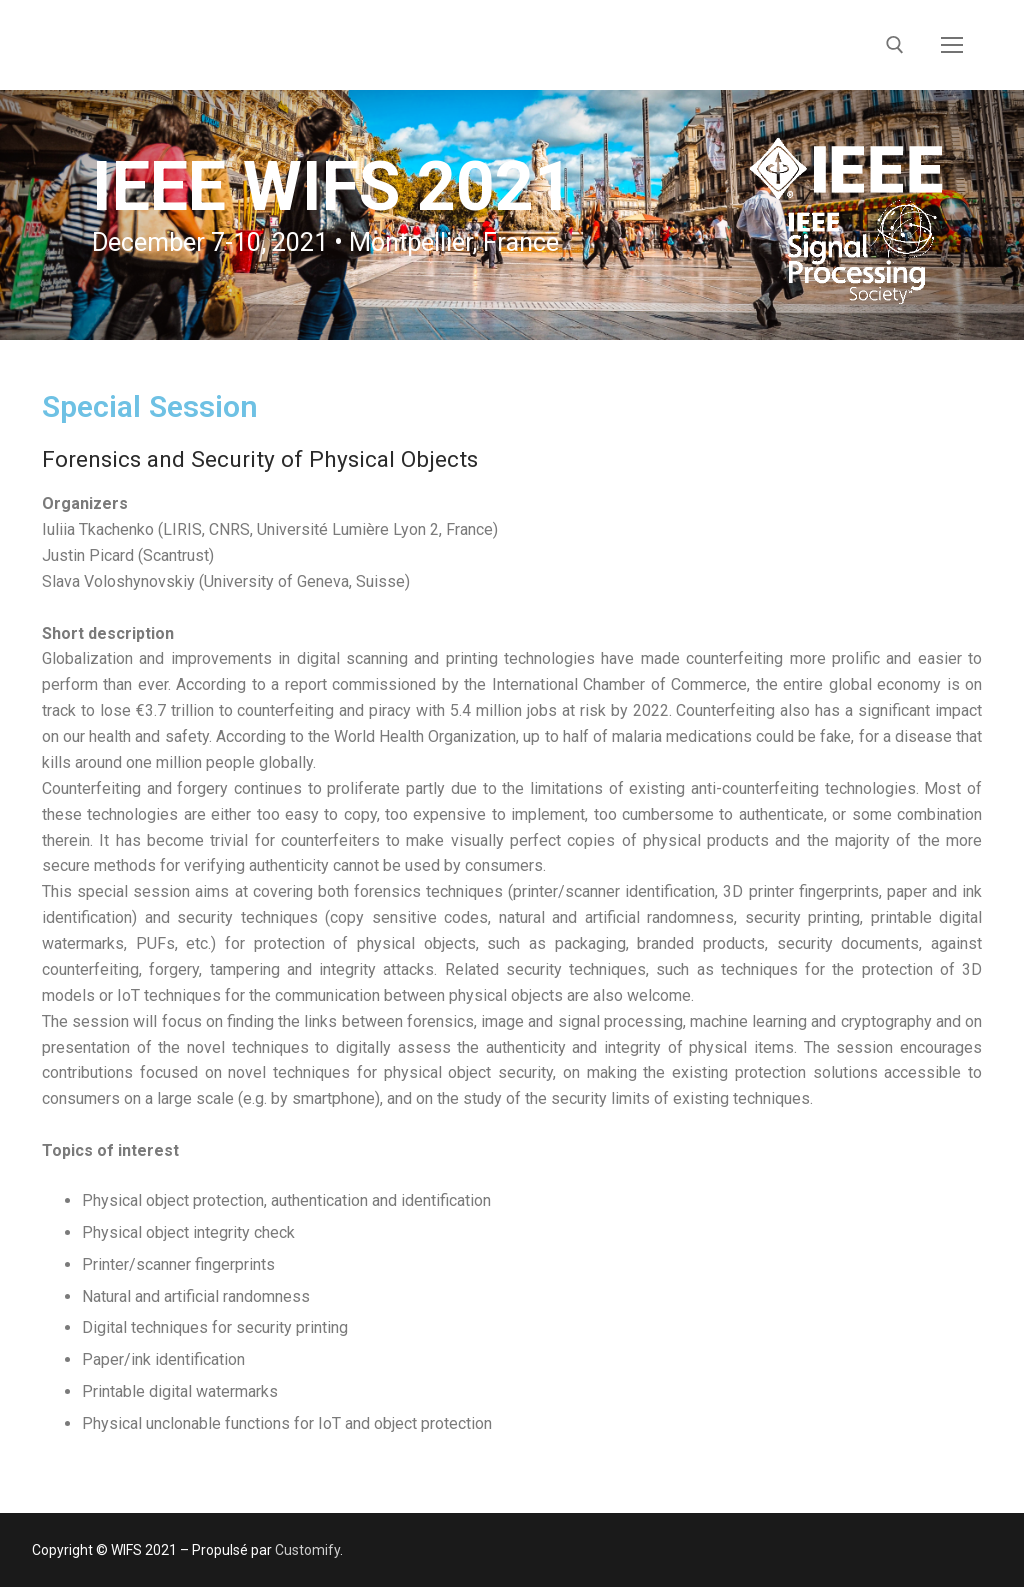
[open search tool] (895, 45)
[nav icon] (952, 45)
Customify (307, 1550)
